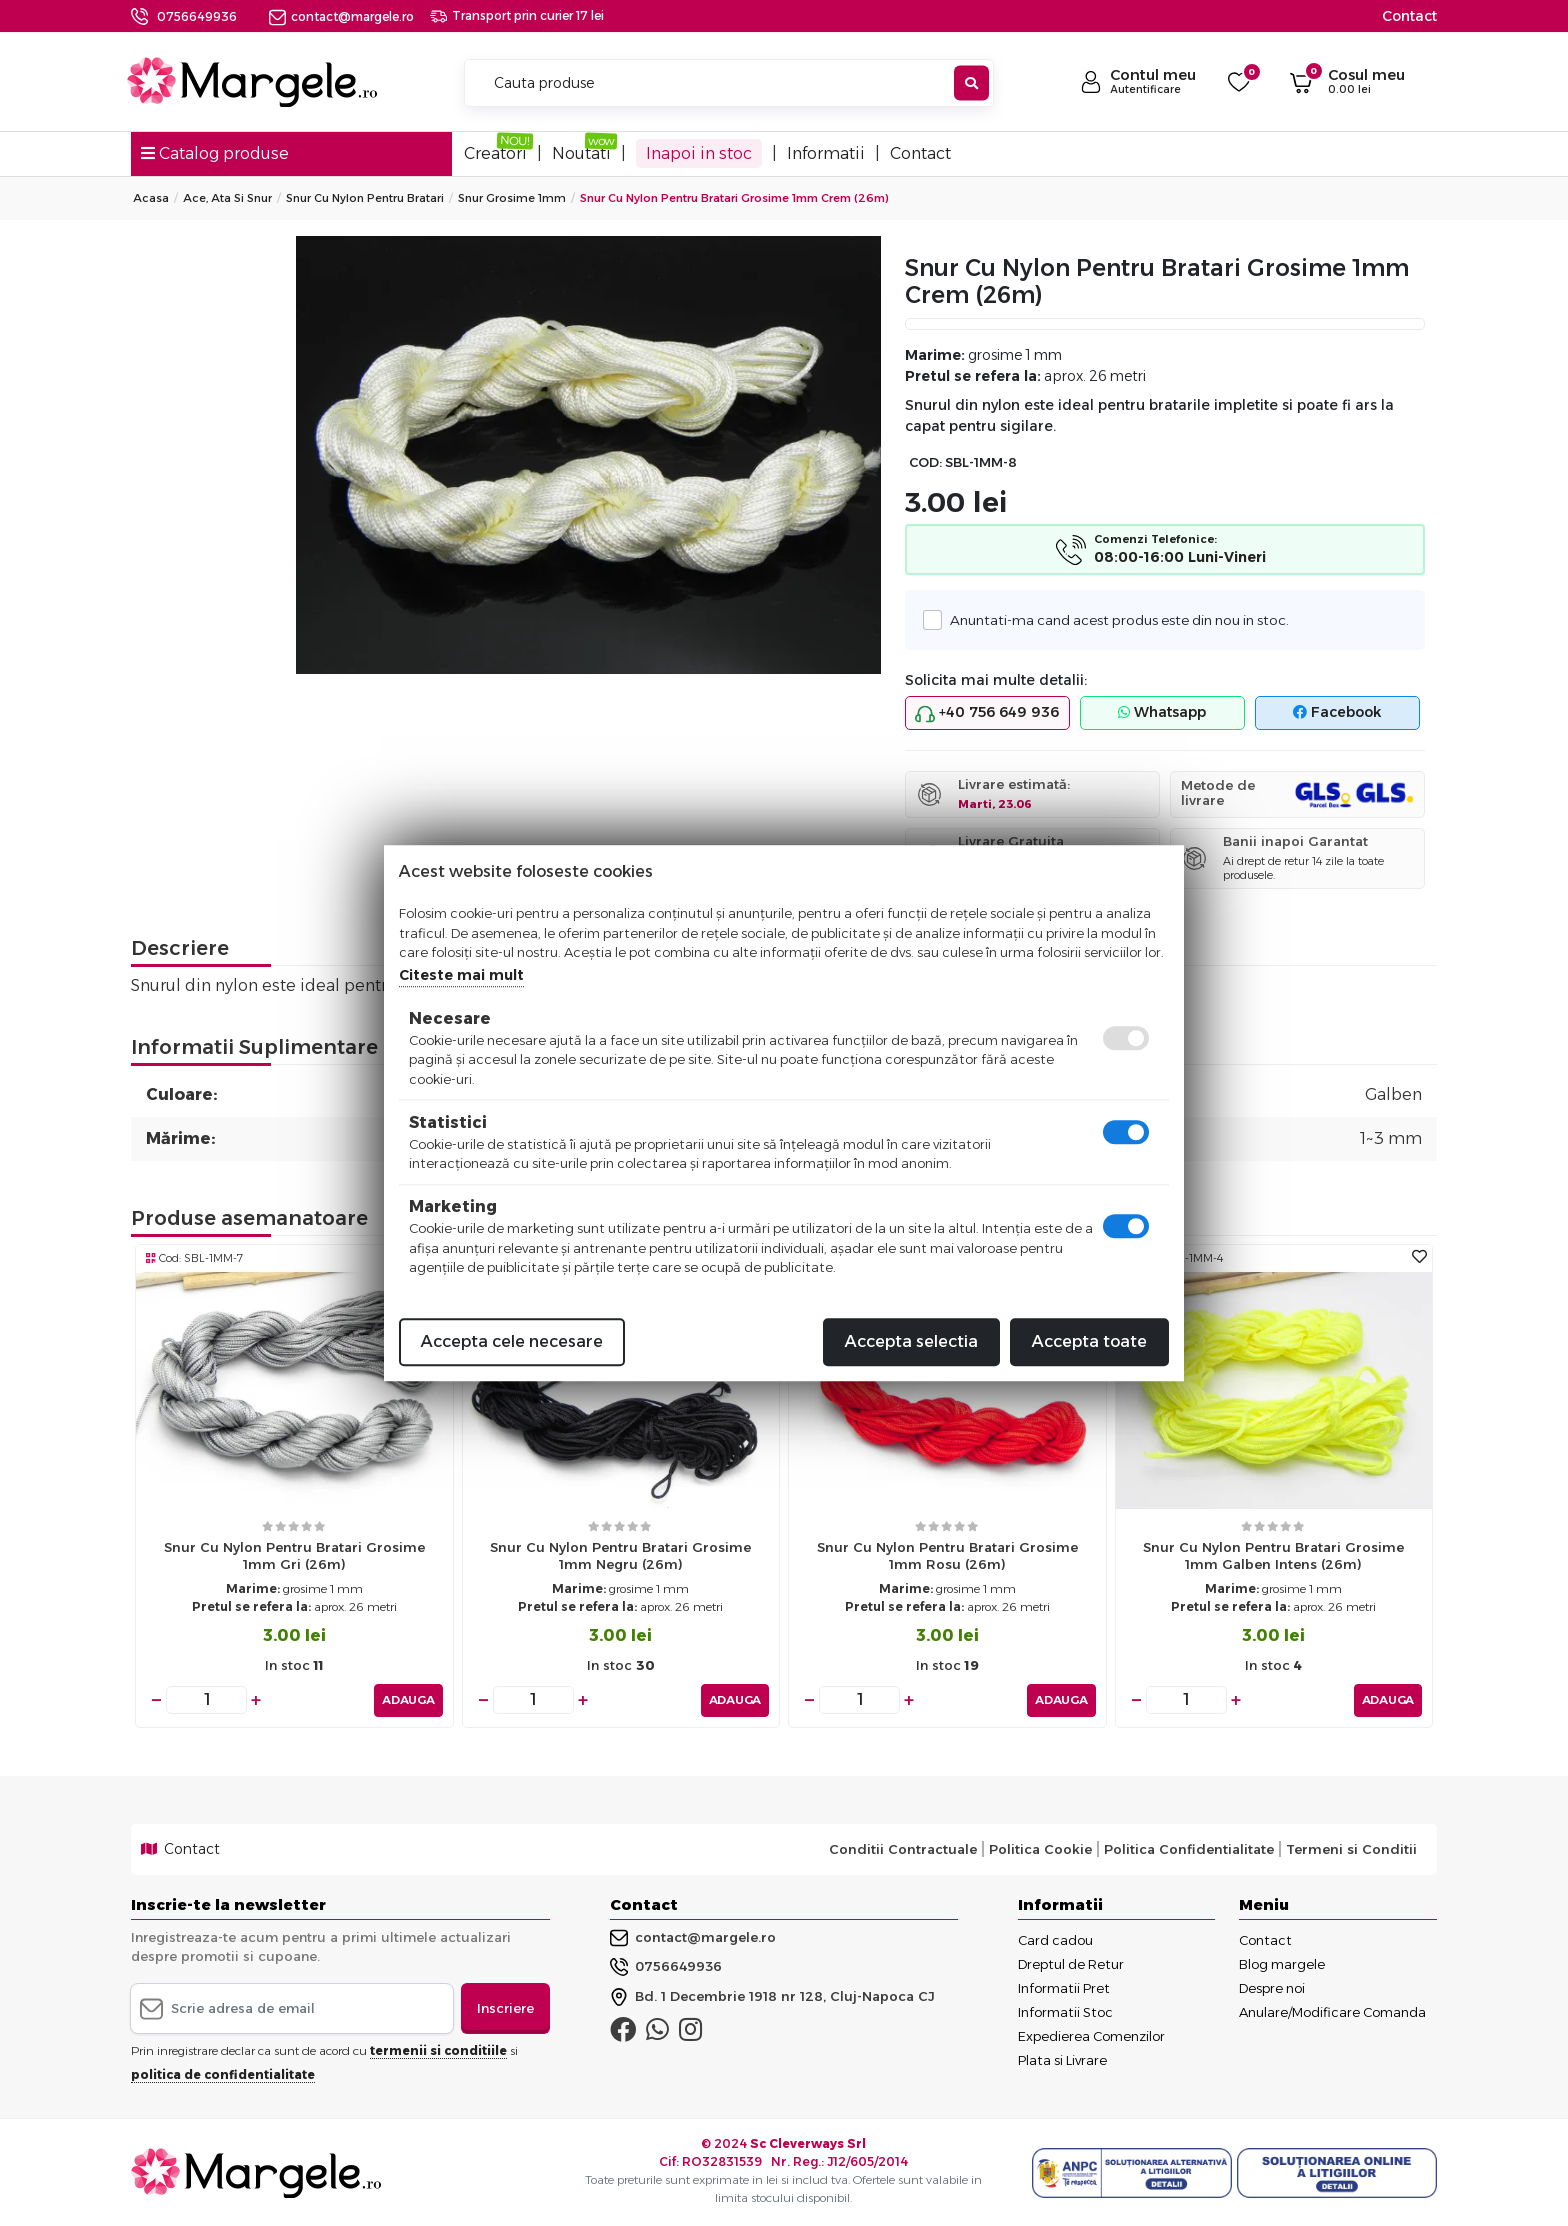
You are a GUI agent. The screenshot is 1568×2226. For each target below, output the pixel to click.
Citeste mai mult (461, 975)
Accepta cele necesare (512, 1341)
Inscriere (505, 2007)
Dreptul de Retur (1071, 1963)
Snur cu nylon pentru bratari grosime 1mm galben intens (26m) (1273, 1555)
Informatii (826, 153)
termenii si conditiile (438, 2050)
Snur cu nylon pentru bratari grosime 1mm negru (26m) (620, 1555)
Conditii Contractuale (903, 1849)
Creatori (495, 153)
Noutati (581, 153)
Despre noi (1272, 1987)
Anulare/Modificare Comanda (1332, 2011)
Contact (1409, 16)
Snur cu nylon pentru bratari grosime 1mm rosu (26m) (947, 1555)
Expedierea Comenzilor (1091, 2035)
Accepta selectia (911, 1341)
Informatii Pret (1064, 1987)
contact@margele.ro (341, 16)
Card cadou (1055, 1939)
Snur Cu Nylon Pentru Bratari (365, 198)
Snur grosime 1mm (512, 198)
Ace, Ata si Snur (227, 198)
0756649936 (197, 16)
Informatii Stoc (1065, 2011)
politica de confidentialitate (223, 2074)
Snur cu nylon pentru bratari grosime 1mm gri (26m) (294, 1555)
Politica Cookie (1040, 1849)
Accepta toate (1089, 1341)
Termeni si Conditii (1351, 1849)
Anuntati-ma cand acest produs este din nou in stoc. (1114, 619)
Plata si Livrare (1062, 2059)
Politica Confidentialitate (1189, 1849)
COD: (925, 462)
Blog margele (1282, 1963)
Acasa (151, 198)
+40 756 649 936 (987, 713)
